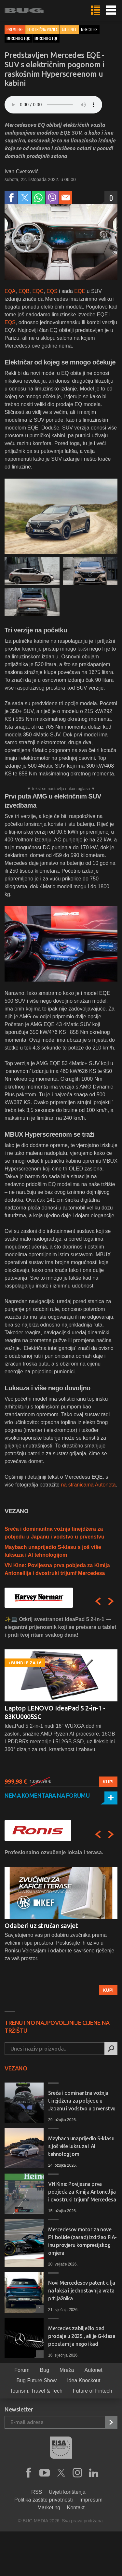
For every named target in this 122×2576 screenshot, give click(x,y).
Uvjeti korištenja (67, 2492)
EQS (52, 291)
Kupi (108, 1781)
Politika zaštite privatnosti (43, 2500)
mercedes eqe (46, 38)
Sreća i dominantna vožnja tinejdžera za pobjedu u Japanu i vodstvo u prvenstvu (81, 2100)
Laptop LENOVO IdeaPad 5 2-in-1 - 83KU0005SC (55, 1712)
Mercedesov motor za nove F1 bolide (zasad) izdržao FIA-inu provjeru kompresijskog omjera (82, 2241)
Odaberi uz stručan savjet (41, 1925)
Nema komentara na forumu (47, 1795)
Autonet (69, 29)
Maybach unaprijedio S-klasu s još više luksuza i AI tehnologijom (81, 2146)
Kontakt (76, 2507)
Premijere (15, 29)
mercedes (89, 29)
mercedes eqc (18, 38)
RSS (36, 2492)
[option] (61, 1701)
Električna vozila (42, 29)
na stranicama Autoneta (88, 1484)
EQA (10, 291)
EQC (38, 291)
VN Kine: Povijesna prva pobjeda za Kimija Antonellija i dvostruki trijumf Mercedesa (82, 2191)
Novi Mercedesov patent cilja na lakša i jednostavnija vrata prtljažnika (81, 2290)
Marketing (48, 2507)
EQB (24, 291)
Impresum (90, 2500)
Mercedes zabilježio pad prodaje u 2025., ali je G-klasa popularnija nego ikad (81, 2336)
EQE (79, 291)
